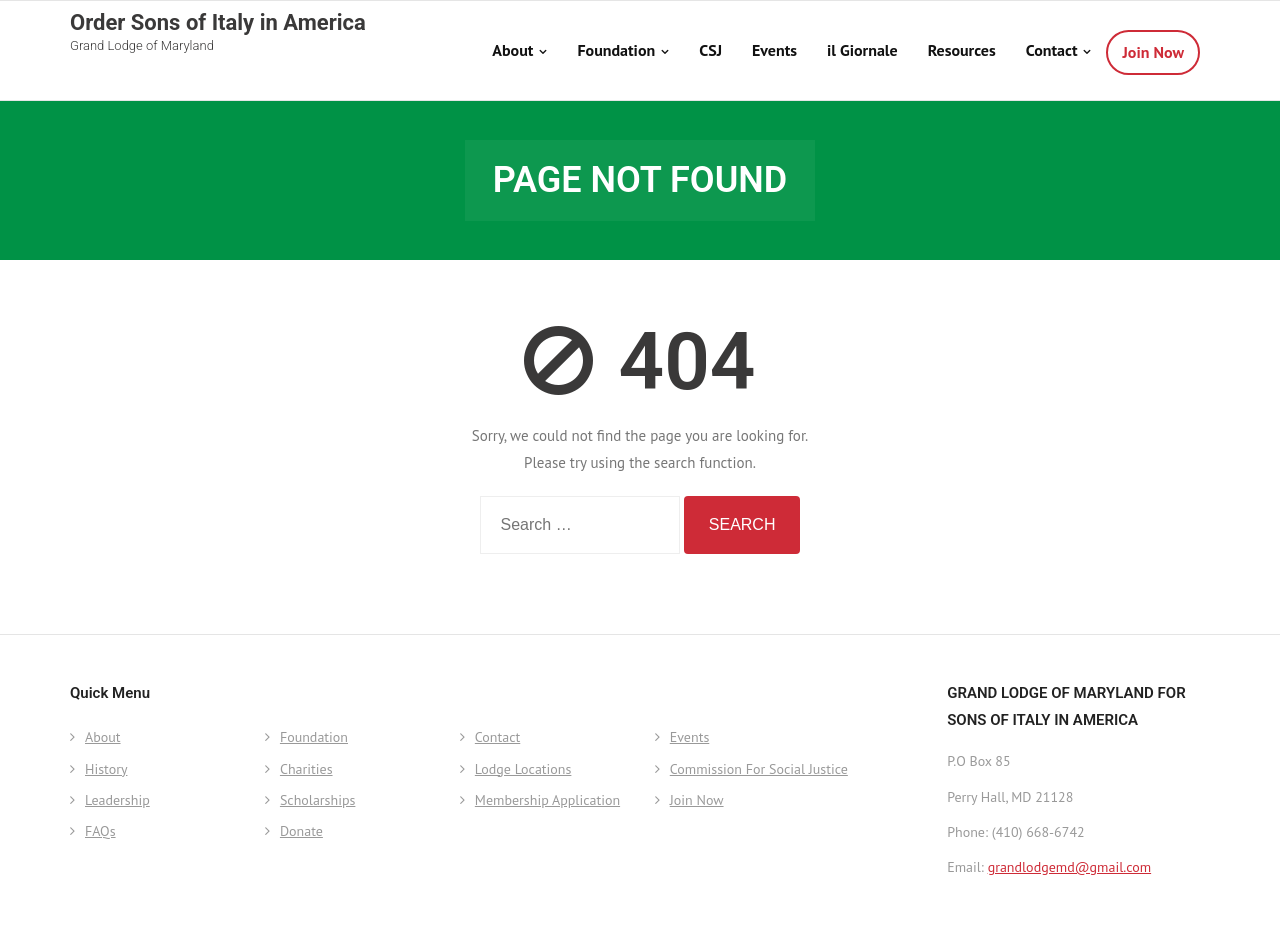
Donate (301, 831)
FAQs (100, 831)
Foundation (314, 737)
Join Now (697, 800)
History (106, 769)
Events (690, 737)
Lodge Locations (523, 769)
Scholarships (317, 800)
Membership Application (547, 800)
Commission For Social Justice (759, 769)
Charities (306, 769)
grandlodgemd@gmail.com (1070, 867)
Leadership (117, 800)
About (103, 737)
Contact (497, 737)
